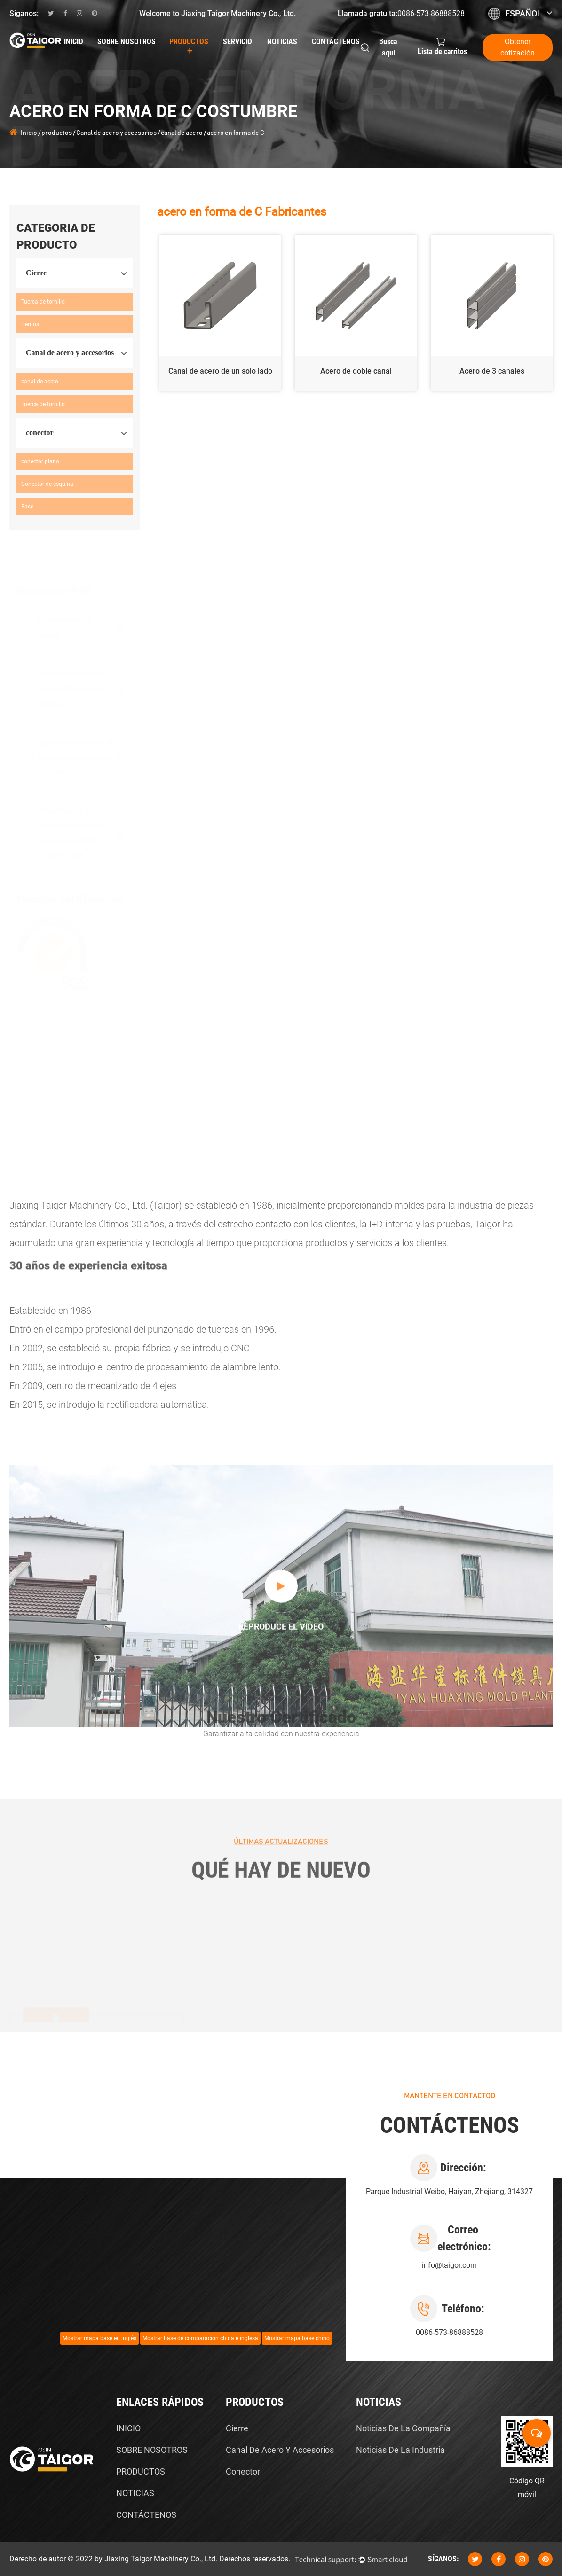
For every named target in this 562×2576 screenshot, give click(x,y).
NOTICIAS (135, 2493)
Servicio (237, 41)
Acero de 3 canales (491, 371)
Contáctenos (336, 41)
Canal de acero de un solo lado (220, 371)
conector (243, 2471)
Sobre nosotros (126, 41)
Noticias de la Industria (400, 2450)
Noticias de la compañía (403, 2428)
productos (188, 46)
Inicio (73, 41)
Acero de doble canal (356, 371)
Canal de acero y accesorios (116, 133)
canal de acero (182, 133)
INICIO (128, 2428)
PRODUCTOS (140, 2471)
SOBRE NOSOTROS (152, 2450)
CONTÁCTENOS (146, 2515)
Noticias (282, 41)
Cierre (237, 2428)
